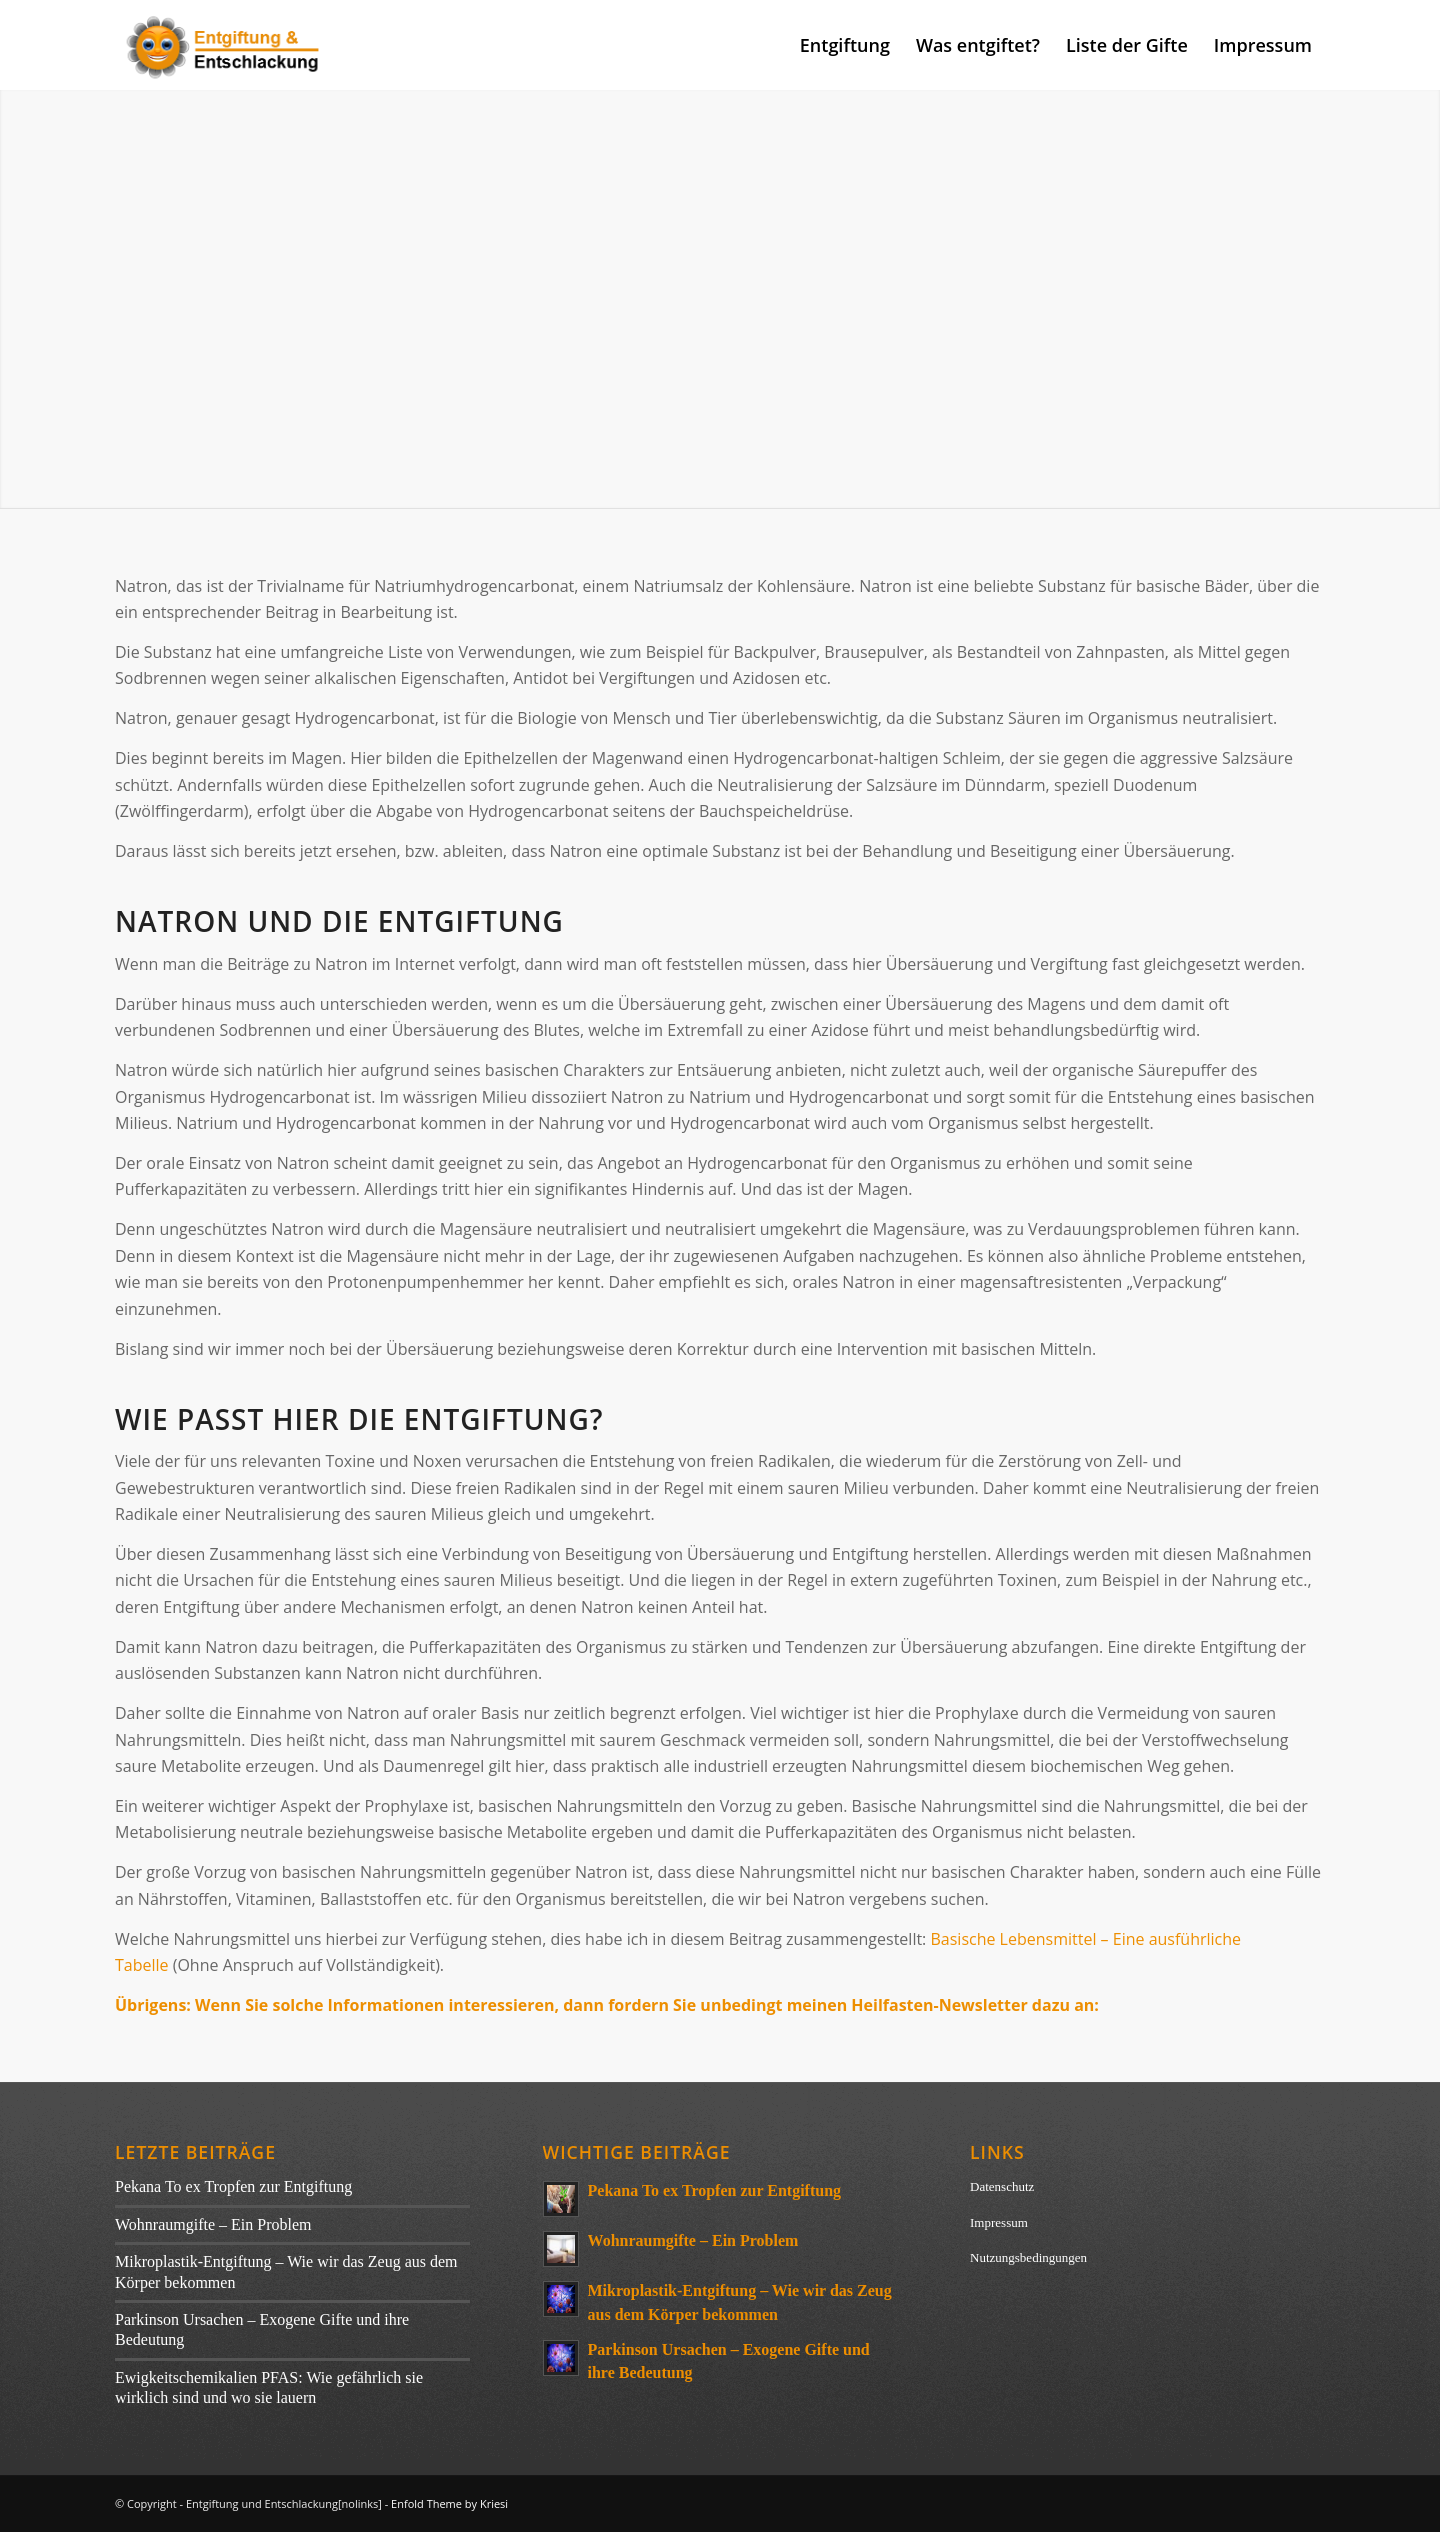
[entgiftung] (224, 45)
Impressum (999, 2222)
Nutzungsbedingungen (1028, 2257)
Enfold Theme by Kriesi (449, 2503)
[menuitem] (845, 45)
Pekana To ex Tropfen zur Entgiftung (233, 2186)
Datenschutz (1002, 2186)
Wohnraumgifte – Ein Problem (213, 2224)
